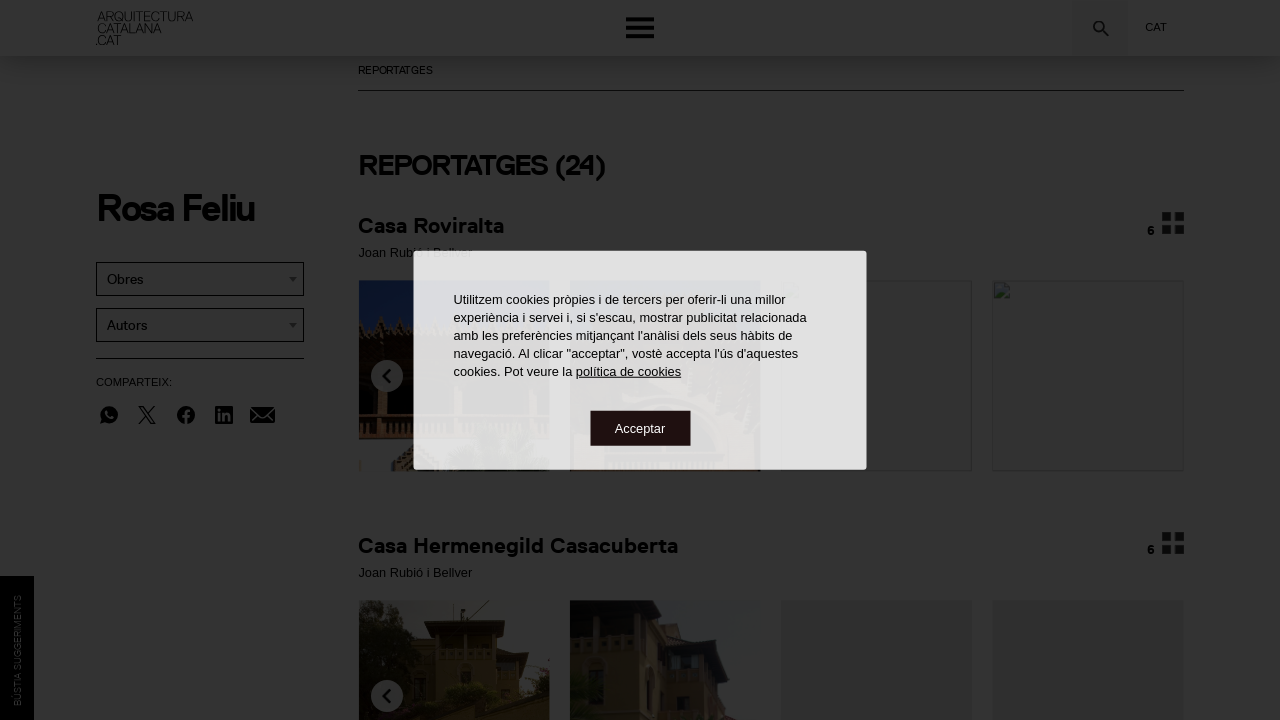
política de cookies (628, 370)
